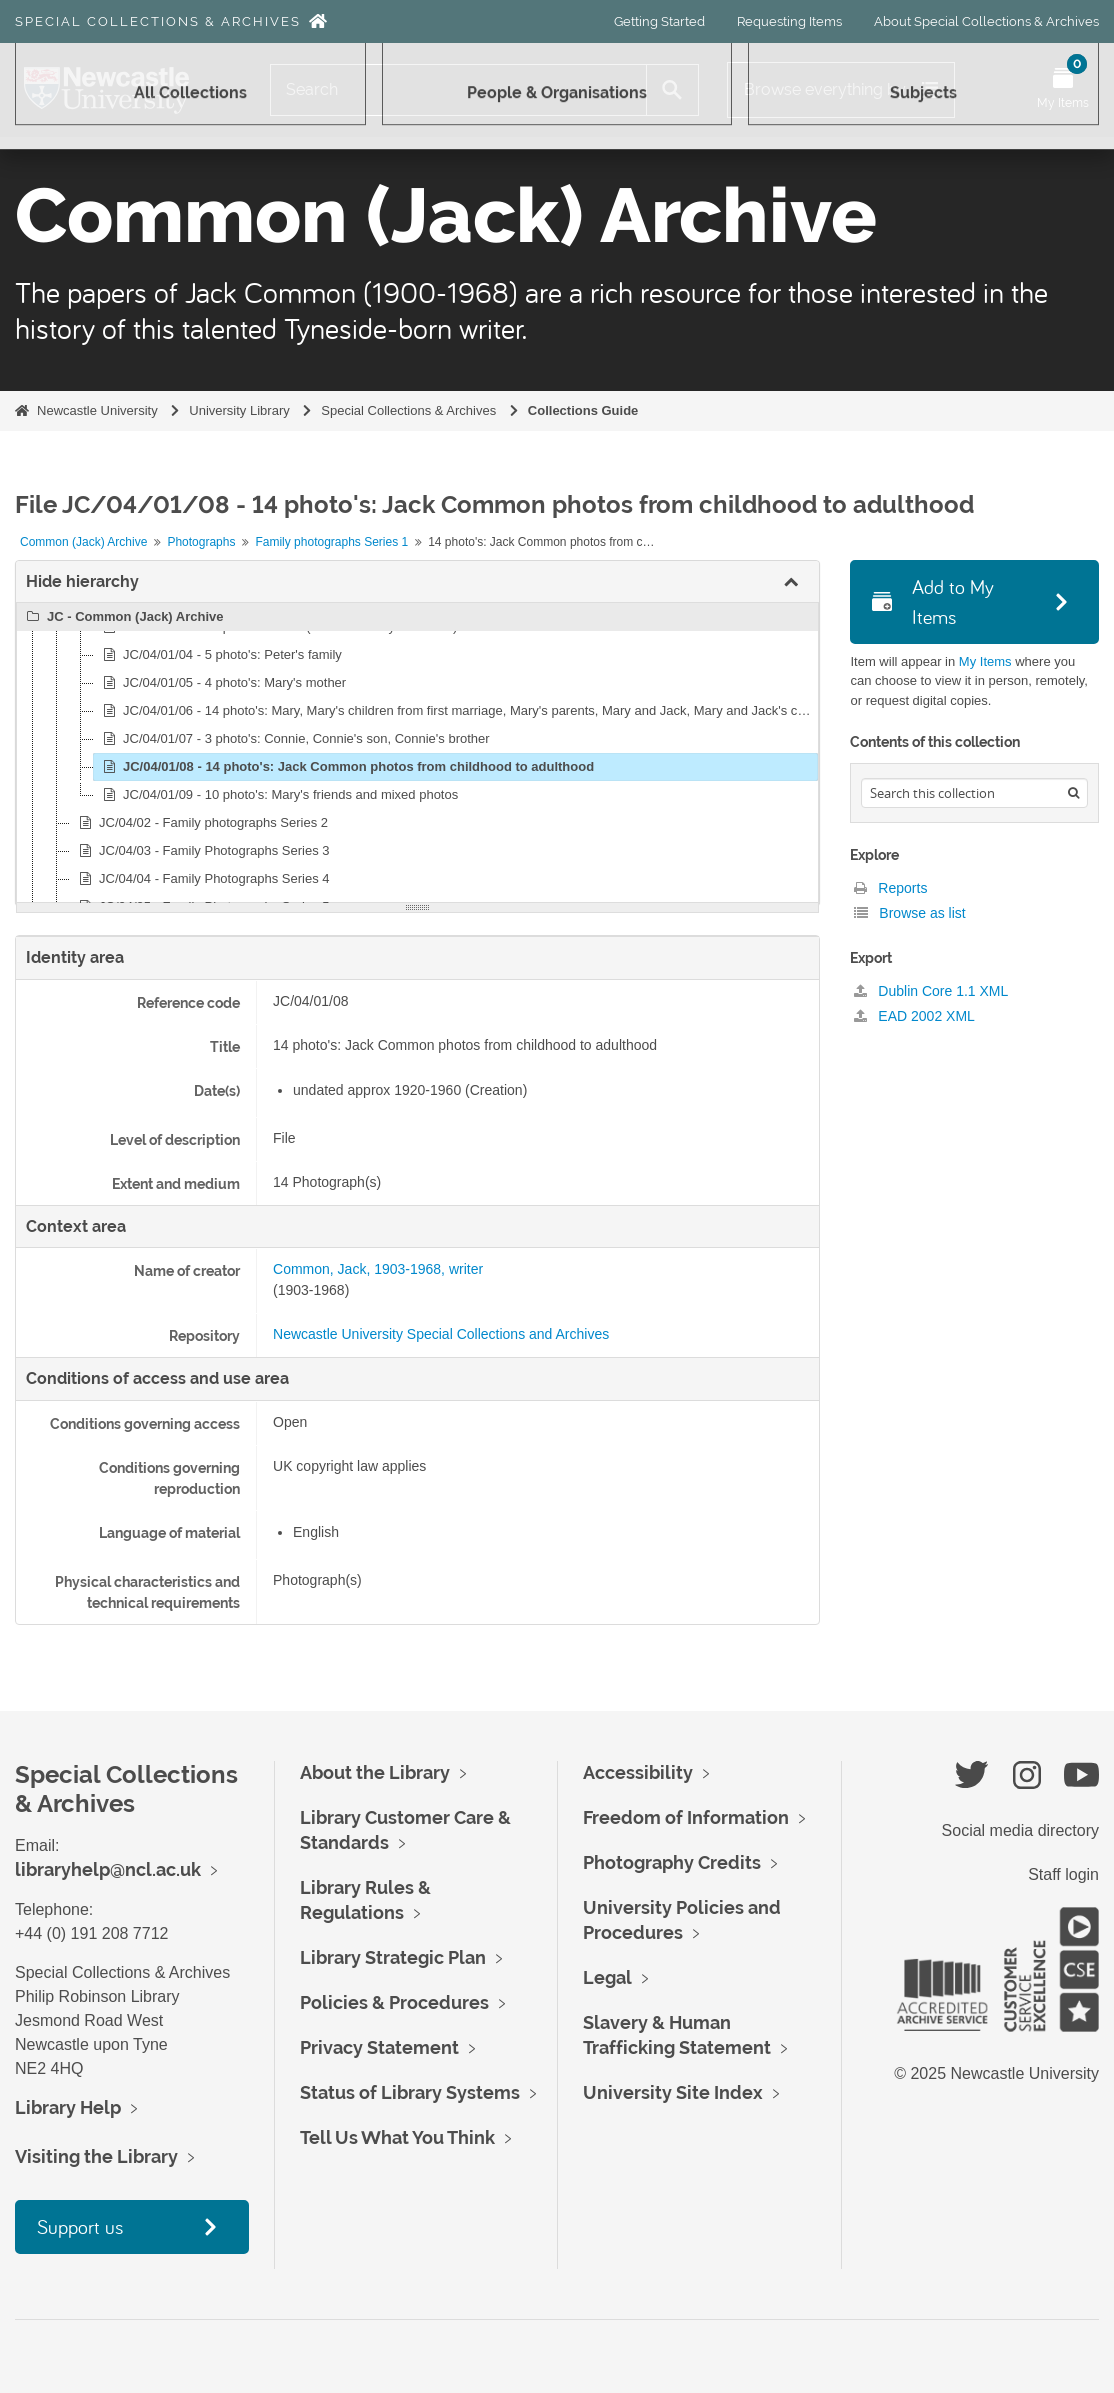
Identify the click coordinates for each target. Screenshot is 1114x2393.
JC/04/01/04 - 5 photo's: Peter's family (219, 655)
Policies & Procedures (394, 2002)
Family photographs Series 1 (331, 542)
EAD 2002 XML (914, 1016)
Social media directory (1020, 1830)
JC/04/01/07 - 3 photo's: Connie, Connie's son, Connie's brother (293, 739)
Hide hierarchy (82, 581)
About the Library (375, 1772)
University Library (239, 410)
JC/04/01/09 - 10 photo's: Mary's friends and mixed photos (277, 795)
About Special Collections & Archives (986, 21)
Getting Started (659, 21)
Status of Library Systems (410, 2092)
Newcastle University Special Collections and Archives (441, 1334)
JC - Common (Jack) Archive (122, 617)
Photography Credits (672, 1862)
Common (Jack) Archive (83, 542)
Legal (607, 1977)
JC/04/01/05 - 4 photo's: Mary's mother (221, 683)
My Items (985, 661)
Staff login (1063, 1874)
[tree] (417, 753)
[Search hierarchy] (974, 793)
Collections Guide (583, 410)
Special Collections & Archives (158, 21)
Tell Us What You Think (397, 2137)
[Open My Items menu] (1063, 90)
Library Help (68, 2107)
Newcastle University (97, 410)
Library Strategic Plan (393, 1957)
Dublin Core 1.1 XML (931, 991)
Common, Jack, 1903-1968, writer (378, 1269)
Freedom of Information (686, 1817)
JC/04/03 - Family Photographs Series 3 (201, 851)
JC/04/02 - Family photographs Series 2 (200, 823)
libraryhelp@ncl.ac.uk (108, 1869)
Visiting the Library (96, 2156)
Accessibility (638, 1772)
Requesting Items (789, 21)
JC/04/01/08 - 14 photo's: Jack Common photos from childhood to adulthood (345, 767)
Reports (890, 888)
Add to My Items (932, 601)
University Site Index (673, 2092)
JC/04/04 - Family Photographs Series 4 (201, 879)
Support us (80, 2226)
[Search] (458, 90)
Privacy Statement (379, 2047)
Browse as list (909, 913)
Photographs (201, 542)
